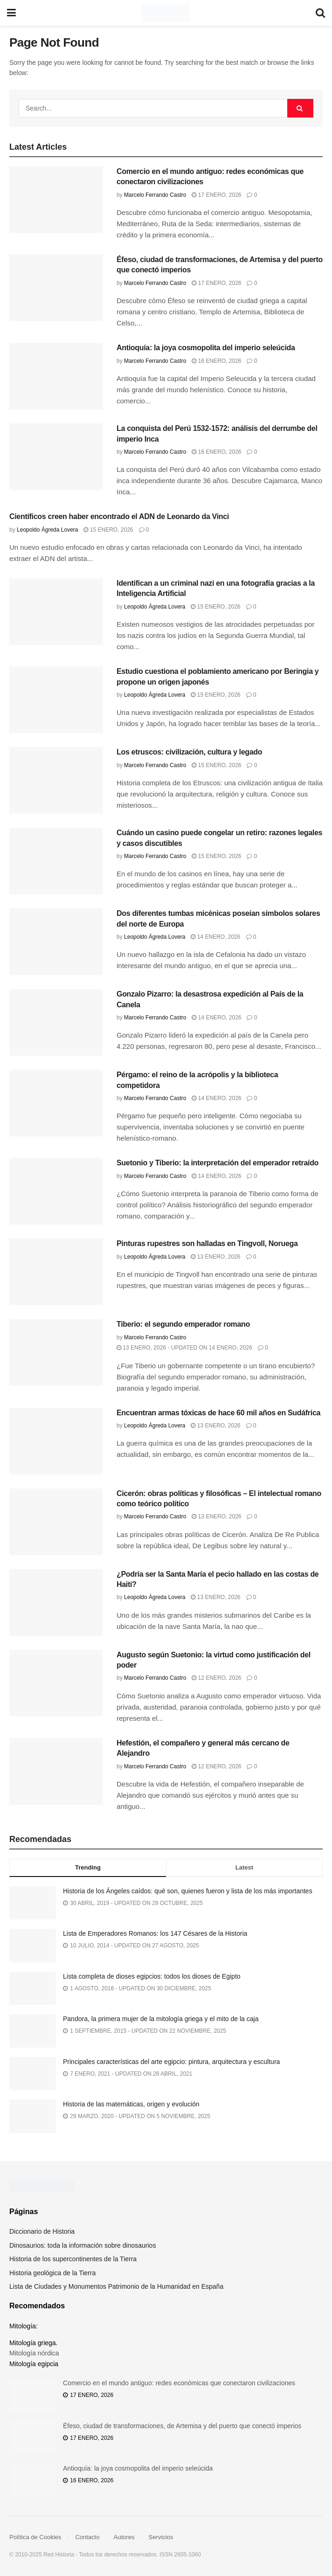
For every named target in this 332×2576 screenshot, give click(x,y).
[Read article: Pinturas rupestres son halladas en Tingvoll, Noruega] (56, 1272)
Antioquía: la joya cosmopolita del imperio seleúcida (206, 348)
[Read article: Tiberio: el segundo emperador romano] (56, 1352)
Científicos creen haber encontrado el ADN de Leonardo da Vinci (119, 516)
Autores (124, 2537)
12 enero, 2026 (216, 1678)
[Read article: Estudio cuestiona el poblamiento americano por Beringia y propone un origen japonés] (56, 699)
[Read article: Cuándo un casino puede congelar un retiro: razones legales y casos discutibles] (56, 861)
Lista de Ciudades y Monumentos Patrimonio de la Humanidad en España (116, 2286)
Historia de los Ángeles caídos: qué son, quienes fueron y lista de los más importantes (187, 1891)
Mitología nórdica (34, 2353)
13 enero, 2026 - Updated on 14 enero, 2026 (184, 1347)
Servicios (161, 2537)
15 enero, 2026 (108, 529)
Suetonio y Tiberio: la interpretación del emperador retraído (217, 1163)
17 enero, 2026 (216, 195)
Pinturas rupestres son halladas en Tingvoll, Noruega (207, 1243)
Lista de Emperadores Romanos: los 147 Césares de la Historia (155, 1933)
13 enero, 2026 (215, 1256)
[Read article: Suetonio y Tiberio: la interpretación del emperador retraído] (56, 1191)
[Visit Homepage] (166, 13)
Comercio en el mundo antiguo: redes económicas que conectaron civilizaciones (179, 2383)
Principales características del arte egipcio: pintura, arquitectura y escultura (171, 2061)
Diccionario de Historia (42, 2231)
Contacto (87, 2537)
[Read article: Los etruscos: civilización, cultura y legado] (56, 780)
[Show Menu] (11, 13)
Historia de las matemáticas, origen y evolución (131, 2104)
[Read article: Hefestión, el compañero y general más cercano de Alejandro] (56, 1771)
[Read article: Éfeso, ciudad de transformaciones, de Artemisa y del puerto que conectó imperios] (56, 288)
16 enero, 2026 (216, 361)
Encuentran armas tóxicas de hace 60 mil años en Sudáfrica (218, 1413)
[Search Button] (320, 13)
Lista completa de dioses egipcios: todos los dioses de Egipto (152, 1976)
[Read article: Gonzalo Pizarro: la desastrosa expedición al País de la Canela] (56, 1022)
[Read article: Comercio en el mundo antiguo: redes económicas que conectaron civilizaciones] (56, 199)
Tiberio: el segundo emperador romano (183, 1324)
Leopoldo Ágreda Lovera (47, 529)
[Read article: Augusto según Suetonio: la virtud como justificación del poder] (56, 1683)
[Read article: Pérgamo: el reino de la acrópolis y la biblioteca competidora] (56, 1103)
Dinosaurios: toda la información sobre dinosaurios (82, 2245)
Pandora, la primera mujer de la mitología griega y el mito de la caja (160, 2018)
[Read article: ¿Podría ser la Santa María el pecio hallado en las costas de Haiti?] (56, 1602)
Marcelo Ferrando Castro (155, 195)
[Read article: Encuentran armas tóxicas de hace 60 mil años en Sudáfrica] (56, 1441)
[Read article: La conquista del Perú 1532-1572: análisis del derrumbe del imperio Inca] (56, 456)
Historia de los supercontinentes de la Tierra (73, 2259)
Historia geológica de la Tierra (52, 2273)
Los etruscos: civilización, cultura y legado (189, 752)
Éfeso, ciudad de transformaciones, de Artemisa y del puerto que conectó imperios (182, 2426)
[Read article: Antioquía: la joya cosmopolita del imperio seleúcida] (56, 376)
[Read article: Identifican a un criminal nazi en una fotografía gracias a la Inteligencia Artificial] (56, 611)
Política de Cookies (35, 2537)
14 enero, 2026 (215, 937)
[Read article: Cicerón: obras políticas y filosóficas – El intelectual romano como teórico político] (56, 1522)
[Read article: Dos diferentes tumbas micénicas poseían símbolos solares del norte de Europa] (56, 941)
